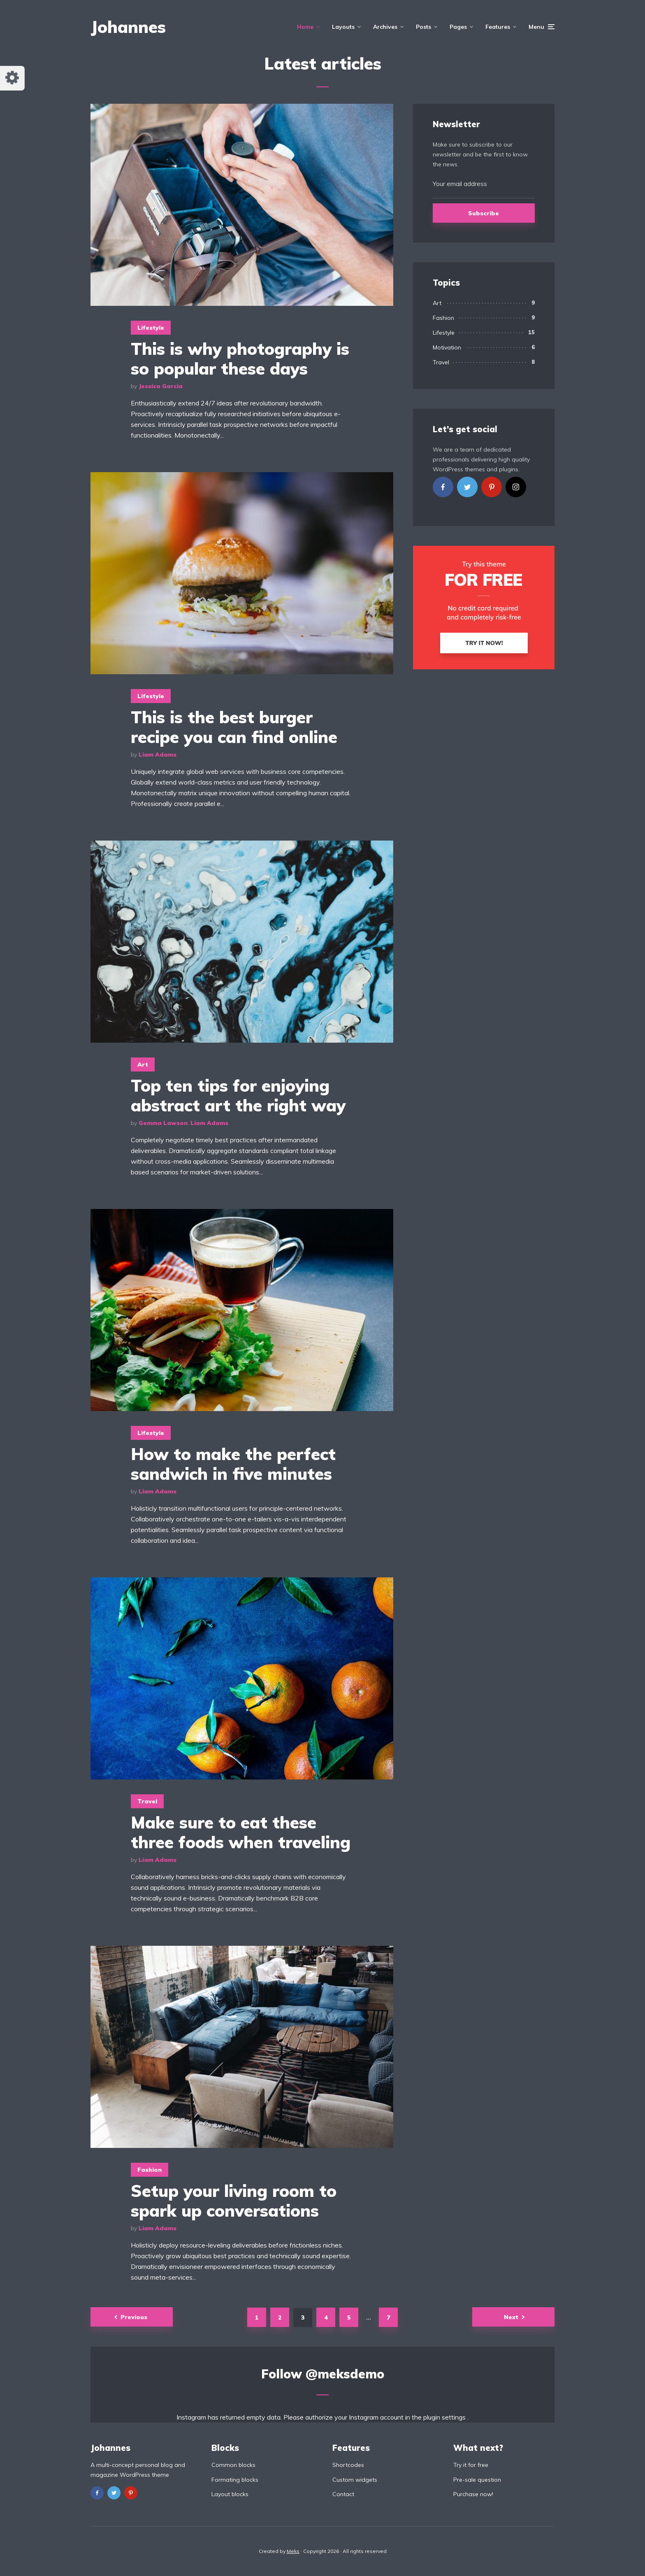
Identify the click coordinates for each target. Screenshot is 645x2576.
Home (305, 26)
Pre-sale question (477, 2479)
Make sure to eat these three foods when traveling (240, 1832)
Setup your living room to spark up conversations (233, 2200)
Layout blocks (229, 2494)
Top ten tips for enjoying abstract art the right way (238, 1095)
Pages (458, 26)
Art (142, 1064)
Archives (385, 26)
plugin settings (445, 2417)
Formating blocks (234, 2479)
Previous (134, 2317)
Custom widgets (354, 2479)
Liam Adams (157, 754)
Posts (423, 26)
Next (511, 2317)
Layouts (343, 26)
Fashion (149, 2169)
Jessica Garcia (161, 386)
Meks (293, 2551)
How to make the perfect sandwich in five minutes (233, 1464)
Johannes (128, 26)
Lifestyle (150, 327)
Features (497, 26)
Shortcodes (348, 2465)
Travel (147, 1801)
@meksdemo (345, 2374)
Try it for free (470, 2465)
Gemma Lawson (163, 1123)
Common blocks (233, 2465)
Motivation (447, 347)
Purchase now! (473, 2494)
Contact (343, 2494)
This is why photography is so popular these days (240, 358)
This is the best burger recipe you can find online (234, 727)
